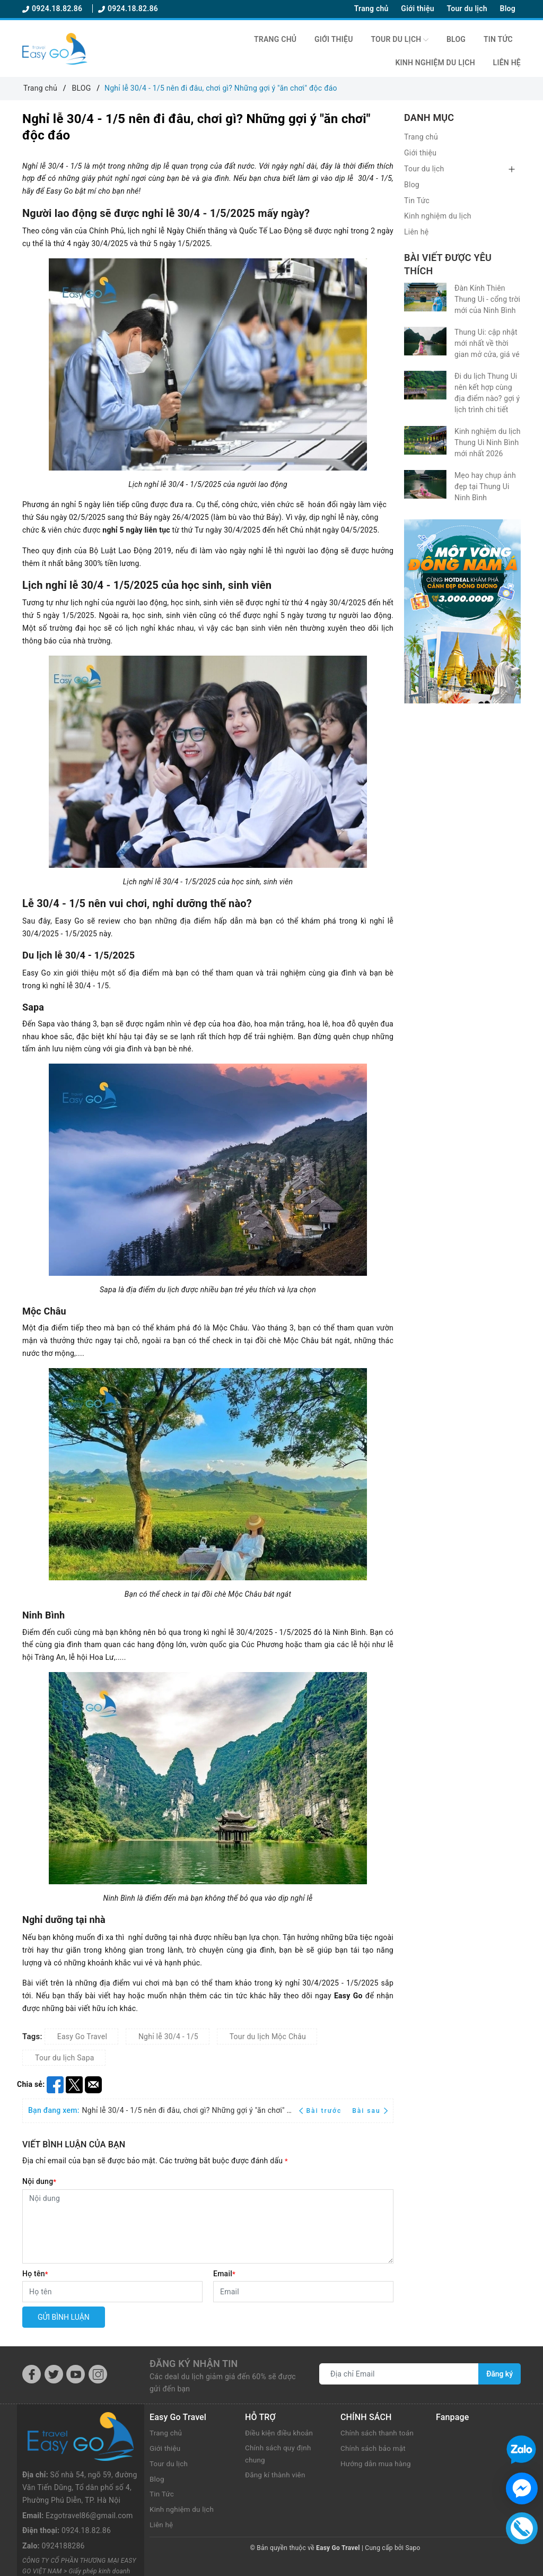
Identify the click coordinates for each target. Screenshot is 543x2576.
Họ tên (35, 2273)
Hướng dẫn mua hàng (377, 2463)
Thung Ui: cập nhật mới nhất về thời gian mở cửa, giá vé (487, 343)
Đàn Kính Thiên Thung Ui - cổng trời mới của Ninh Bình (487, 299)
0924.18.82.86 (53, 8)
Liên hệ (507, 62)
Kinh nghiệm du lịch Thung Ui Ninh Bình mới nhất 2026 (487, 442)
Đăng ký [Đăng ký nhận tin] (499, 2374)
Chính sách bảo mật (374, 2448)
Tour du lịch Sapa (64, 2057)
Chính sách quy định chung (279, 2454)
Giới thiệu (417, 8)
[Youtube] (75, 2374)
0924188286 (63, 2497)
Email (224, 2273)
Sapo (412, 2548)
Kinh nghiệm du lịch (435, 62)
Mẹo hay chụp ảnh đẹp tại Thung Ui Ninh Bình (485, 486)
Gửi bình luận (64, 2317)
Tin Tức (498, 39)
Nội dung (39, 2181)
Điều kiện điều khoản (280, 2433)
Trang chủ (371, 8)
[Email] (303, 2291)
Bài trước (321, 2110)
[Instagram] (98, 2374)
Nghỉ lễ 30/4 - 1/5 (168, 2036)
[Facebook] (31, 2374)
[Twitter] (54, 2374)
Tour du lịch (466, 8)
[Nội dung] (207, 2226)
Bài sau (370, 2110)
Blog (507, 8)
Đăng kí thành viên (276, 2476)
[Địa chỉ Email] (399, 2373)
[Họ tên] (112, 2291)
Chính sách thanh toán (378, 2433)
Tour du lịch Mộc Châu (268, 2036)
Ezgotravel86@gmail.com (89, 2467)
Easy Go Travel (82, 2036)
